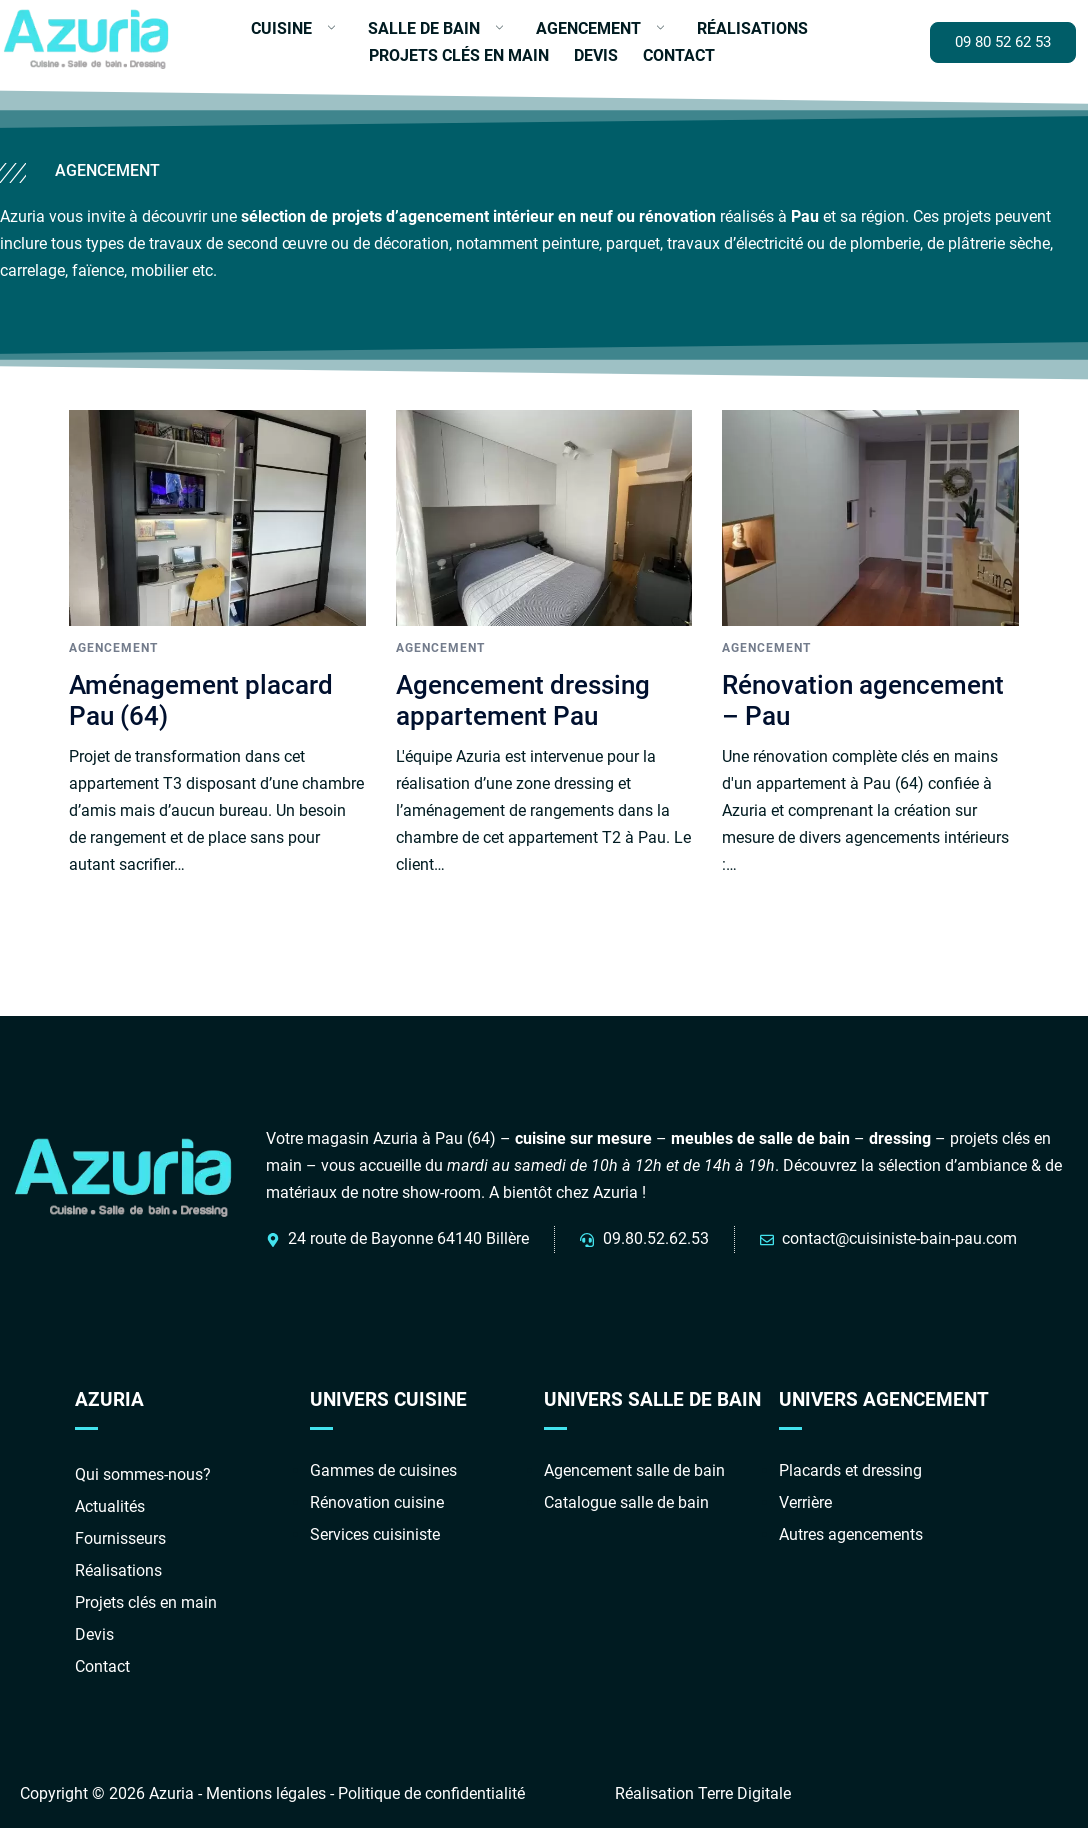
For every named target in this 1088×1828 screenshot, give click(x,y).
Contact (679, 55)
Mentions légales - (272, 1793)
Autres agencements (851, 1534)
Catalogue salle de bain (626, 1502)
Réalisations (752, 28)
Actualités (110, 1506)
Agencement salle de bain (634, 1470)
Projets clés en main (459, 55)
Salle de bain (424, 28)
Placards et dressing (850, 1470)
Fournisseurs (120, 1538)
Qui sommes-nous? (143, 1474)
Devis (596, 55)
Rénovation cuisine (377, 1502)
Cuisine (281, 28)
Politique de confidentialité (431, 1793)
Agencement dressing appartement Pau (523, 700)
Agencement (588, 28)
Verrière (805, 1502)
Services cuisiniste (375, 1534)
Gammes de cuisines (383, 1470)
